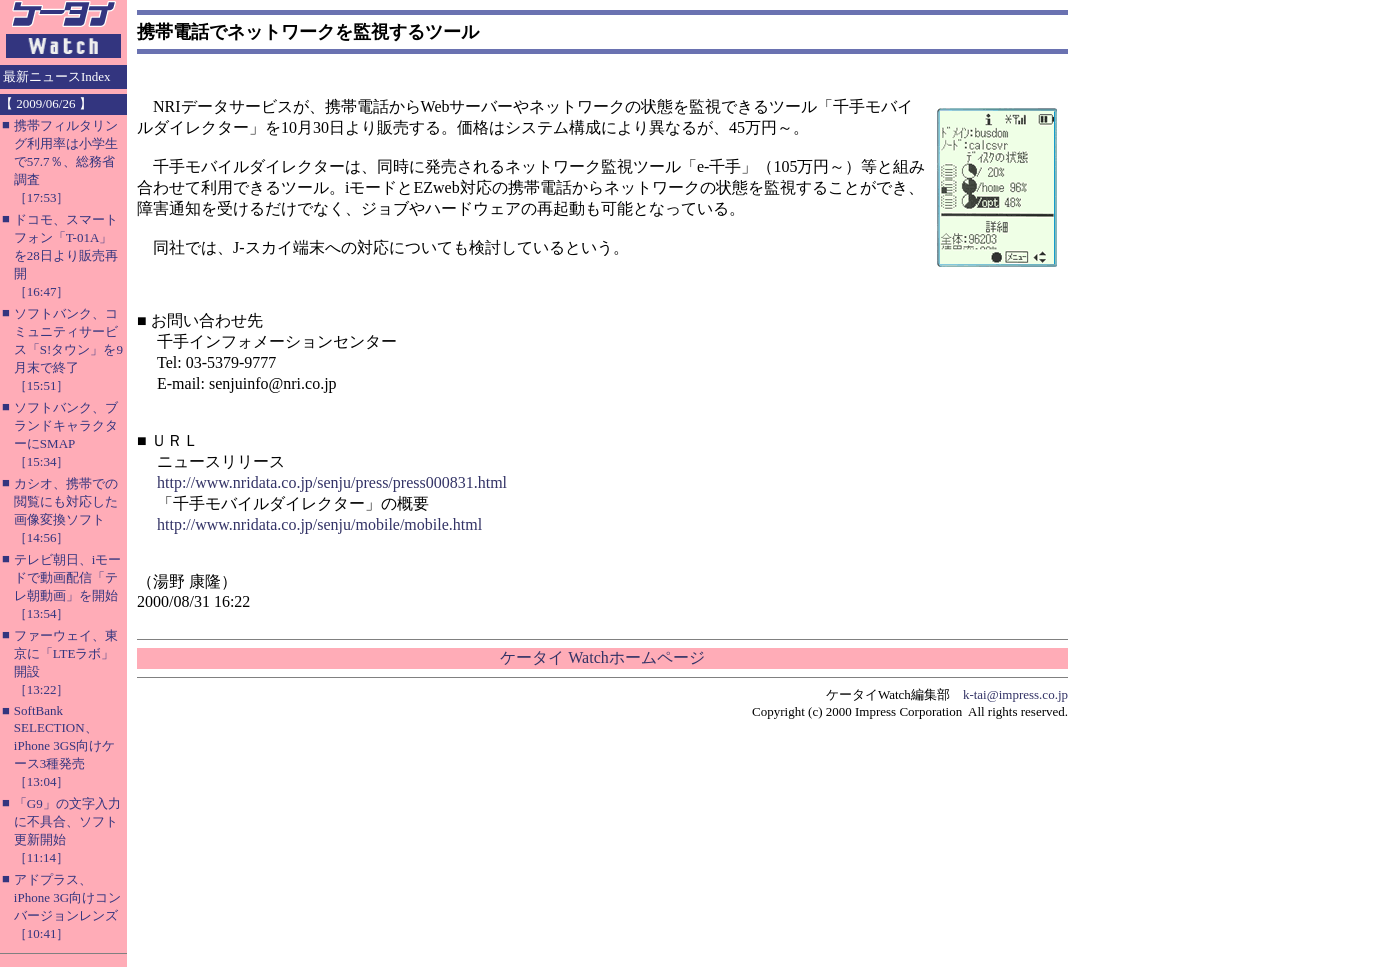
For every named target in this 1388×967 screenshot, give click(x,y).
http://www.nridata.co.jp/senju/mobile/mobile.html (319, 524)
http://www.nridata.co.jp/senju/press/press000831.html (332, 482)
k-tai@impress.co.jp (1015, 694)
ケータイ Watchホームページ (602, 657)
